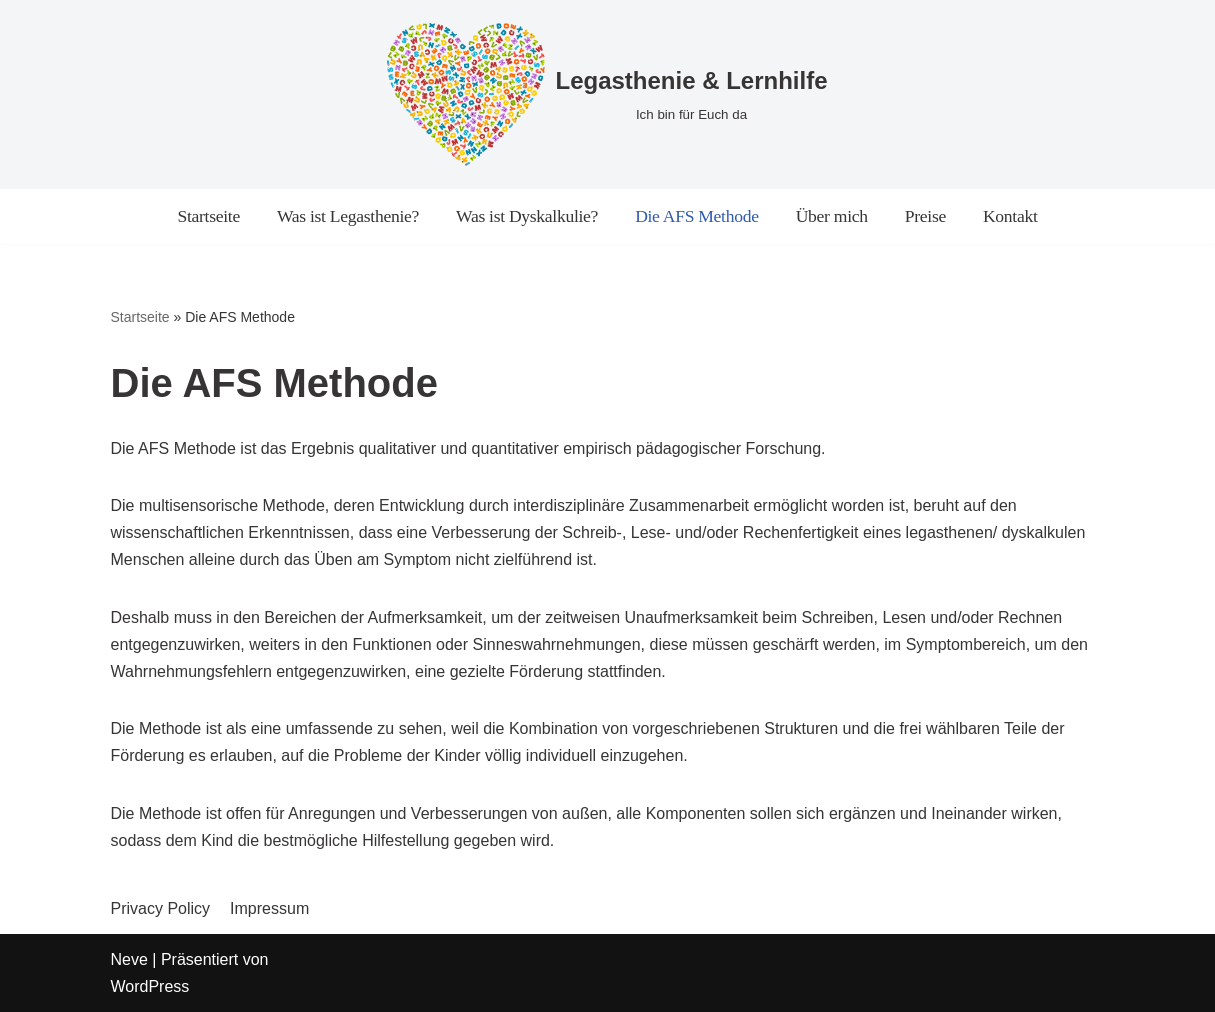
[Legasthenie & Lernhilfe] (607, 94)
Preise (925, 216)
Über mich (832, 216)
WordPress (150, 986)
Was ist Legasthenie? (348, 216)
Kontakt (1010, 216)
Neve (129, 959)
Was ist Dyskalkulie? (527, 216)
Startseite (208, 216)
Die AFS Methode (697, 216)
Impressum (269, 908)
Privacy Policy (161, 908)
